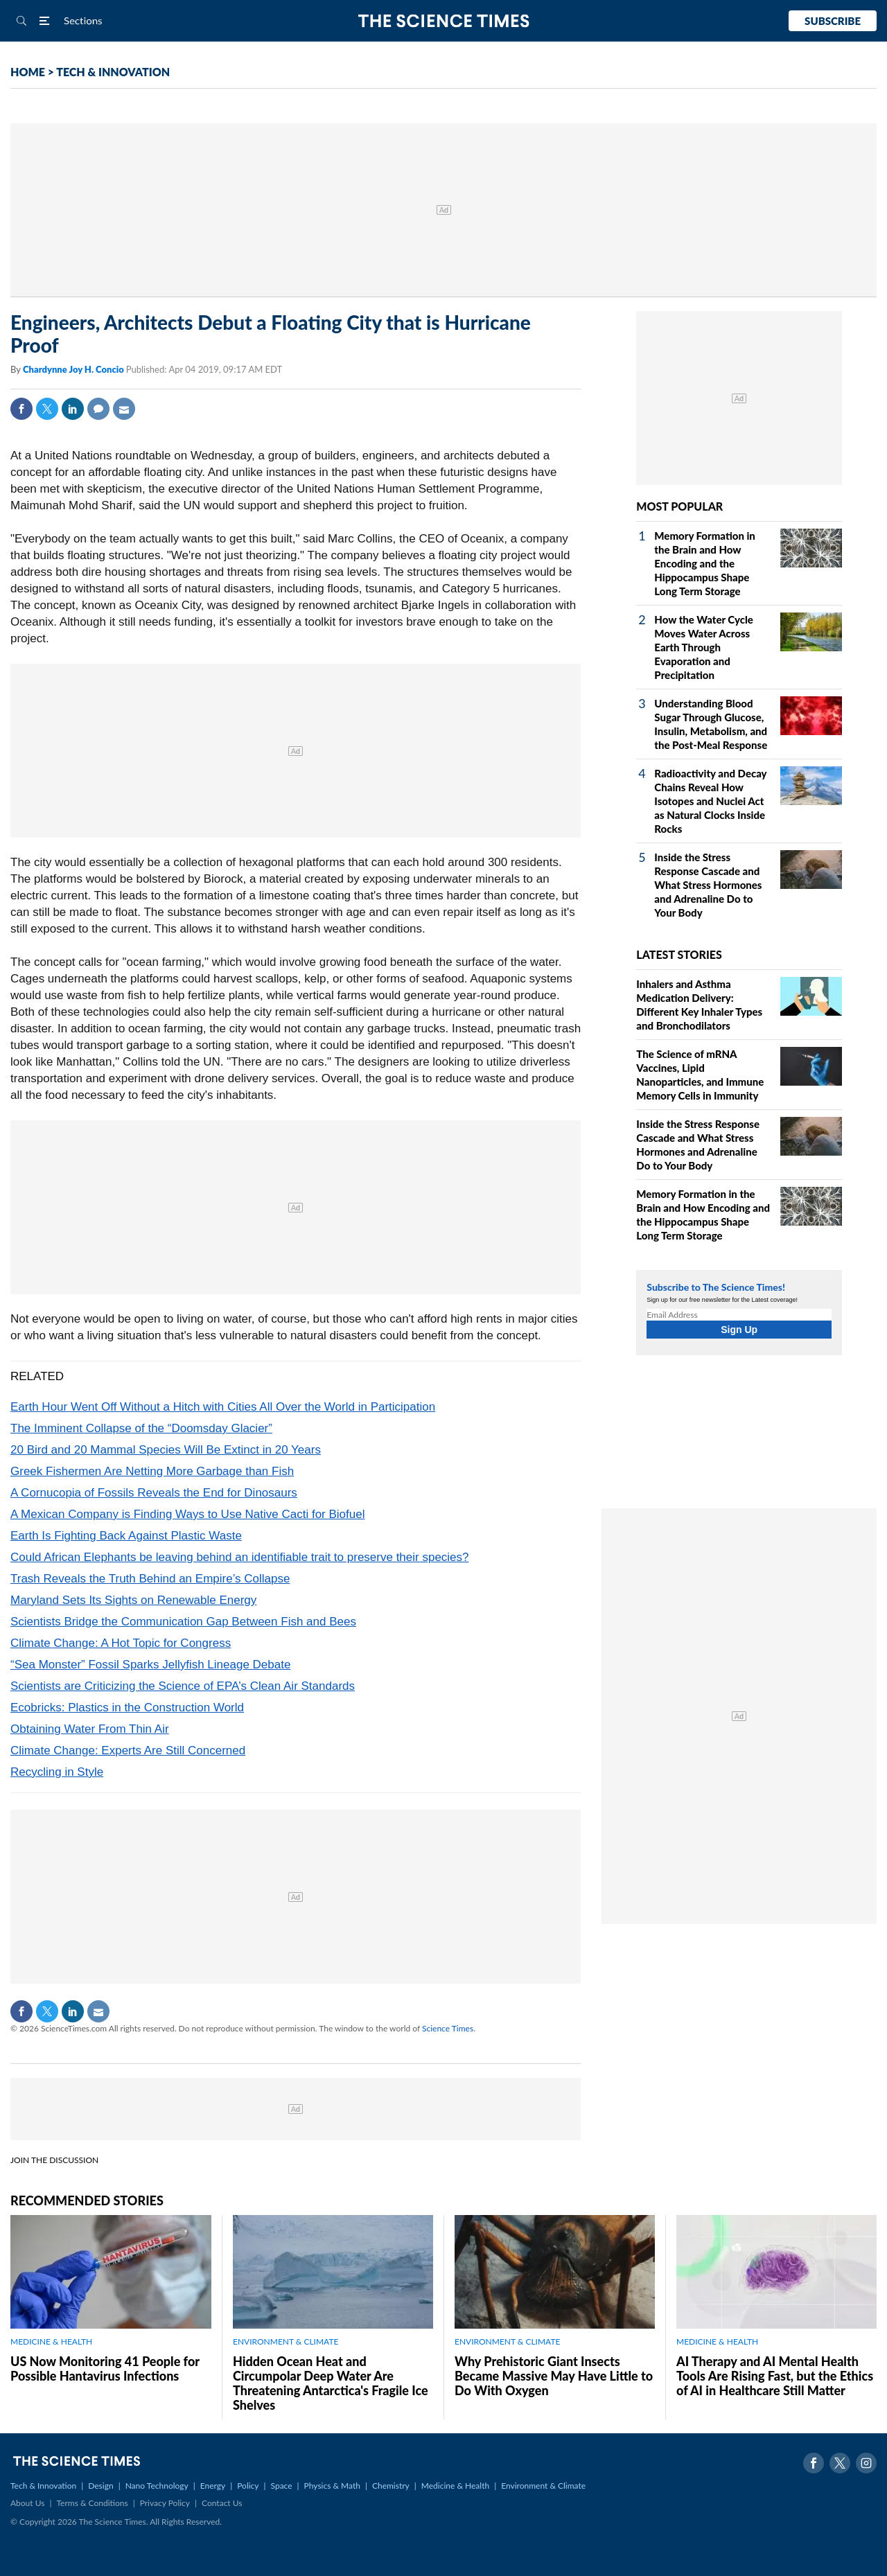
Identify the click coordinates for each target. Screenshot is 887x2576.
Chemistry (391, 2485)
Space (281, 2485)
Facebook (21, 409)
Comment (98, 409)
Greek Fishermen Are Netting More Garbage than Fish (152, 1471)
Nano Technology (156, 2485)
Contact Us (222, 2503)
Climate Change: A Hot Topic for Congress (120, 1643)
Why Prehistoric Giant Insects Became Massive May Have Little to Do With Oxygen (554, 2376)
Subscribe (833, 21)
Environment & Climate (543, 2485)
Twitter (47, 409)
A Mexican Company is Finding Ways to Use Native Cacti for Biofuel (187, 1514)
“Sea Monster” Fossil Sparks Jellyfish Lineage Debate (150, 1664)
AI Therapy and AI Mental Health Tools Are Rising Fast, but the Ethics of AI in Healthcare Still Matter (774, 2376)
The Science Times (443, 21)
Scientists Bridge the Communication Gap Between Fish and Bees (183, 1621)
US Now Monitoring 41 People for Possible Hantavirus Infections (105, 2368)
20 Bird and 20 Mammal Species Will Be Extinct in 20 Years (165, 1449)
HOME (27, 71)
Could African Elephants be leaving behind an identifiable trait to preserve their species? (239, 1557)
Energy (212, 2485)
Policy (247, 2485)
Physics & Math (332, 2485)
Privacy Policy (165, 2503)
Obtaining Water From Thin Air (89, 1729)
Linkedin (73, 409)
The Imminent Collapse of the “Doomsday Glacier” (141, 1428)
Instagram (866, 2463)
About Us (27, 2503)
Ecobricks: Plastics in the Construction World (127, 1707)
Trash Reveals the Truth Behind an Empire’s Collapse (150, 1578)
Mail (124, 409)
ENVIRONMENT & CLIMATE (285, 2341)
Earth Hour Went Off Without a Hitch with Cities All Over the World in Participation (222, 1406)
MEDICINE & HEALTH (51, 2341)
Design (100, 2485)
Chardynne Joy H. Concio (74, 369)
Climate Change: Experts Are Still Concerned (127, 1750)
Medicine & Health (455, 2485)
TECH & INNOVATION (113, 71)
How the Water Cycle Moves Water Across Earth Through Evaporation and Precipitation (703, 647)
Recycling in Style (56, 1772)
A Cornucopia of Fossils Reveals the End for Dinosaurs (153, 1492)
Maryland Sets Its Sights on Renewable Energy (133, 1600)
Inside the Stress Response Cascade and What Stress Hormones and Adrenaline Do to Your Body (708, 885)
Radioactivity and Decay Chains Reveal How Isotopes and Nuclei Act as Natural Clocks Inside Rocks (710, 801)
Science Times (447, 2028)
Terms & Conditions (92, 2503)
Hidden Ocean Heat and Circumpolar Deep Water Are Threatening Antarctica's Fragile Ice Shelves (330, 2383)
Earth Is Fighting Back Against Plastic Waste (126, 1535)
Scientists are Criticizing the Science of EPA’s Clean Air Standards (182, 1686)
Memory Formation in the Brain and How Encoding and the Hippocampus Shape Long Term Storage (704, 563)
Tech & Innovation (43, 2485)
